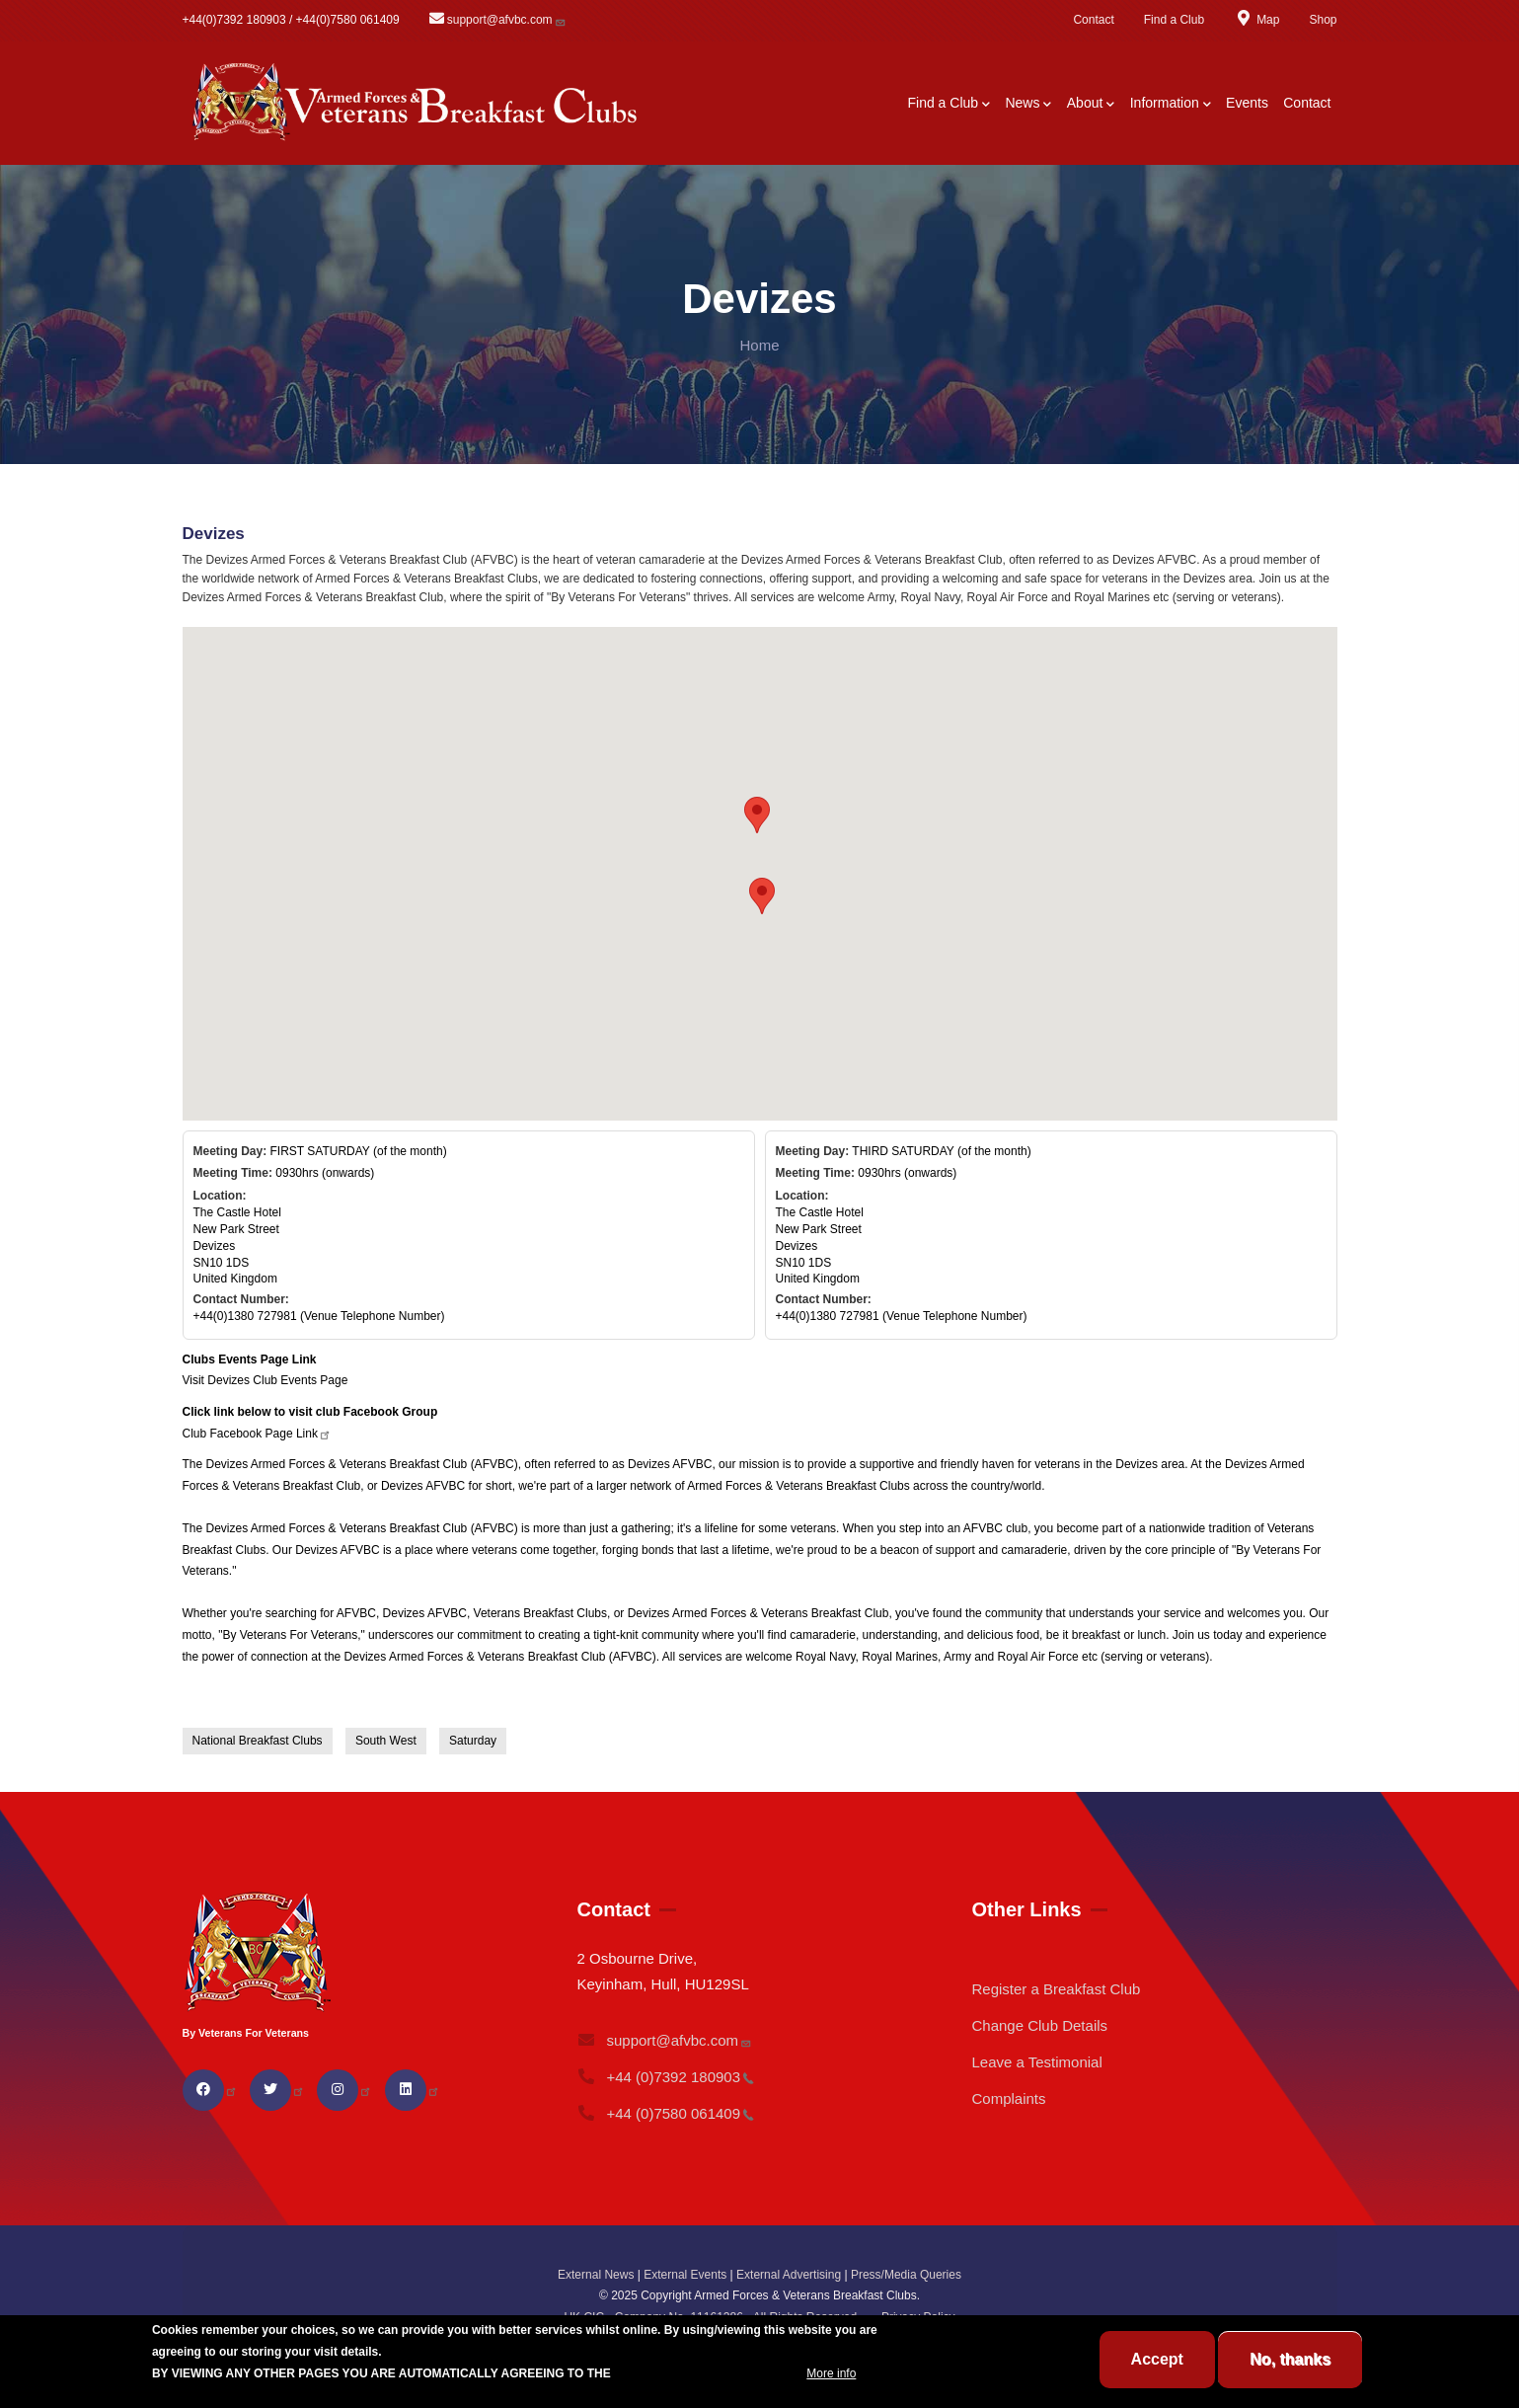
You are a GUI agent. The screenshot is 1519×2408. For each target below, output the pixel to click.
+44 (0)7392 (665, 2076)
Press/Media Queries (906, 2275)
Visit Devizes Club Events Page (265, 1380)
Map (1256, 20)
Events (1247, 103)
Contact (1093, 20)
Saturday (472, 1741)
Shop (1322, 20)
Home (759, 345)
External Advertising (788, 2275)
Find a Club (1174, 20)
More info (831, 2373)
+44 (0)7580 (665, 2113)
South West (386, 1741)
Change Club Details (1039, 2025)
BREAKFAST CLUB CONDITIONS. (708, 2373)
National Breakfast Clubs (257, 1741)
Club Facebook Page (257, 1433)
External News (596, 2275)
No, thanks (1290, 2359)
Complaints (1008, 2098)
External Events (685, 2275)
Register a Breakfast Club (1055, 1989)
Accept (1157, 2359)
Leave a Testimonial (1036, 2062)
